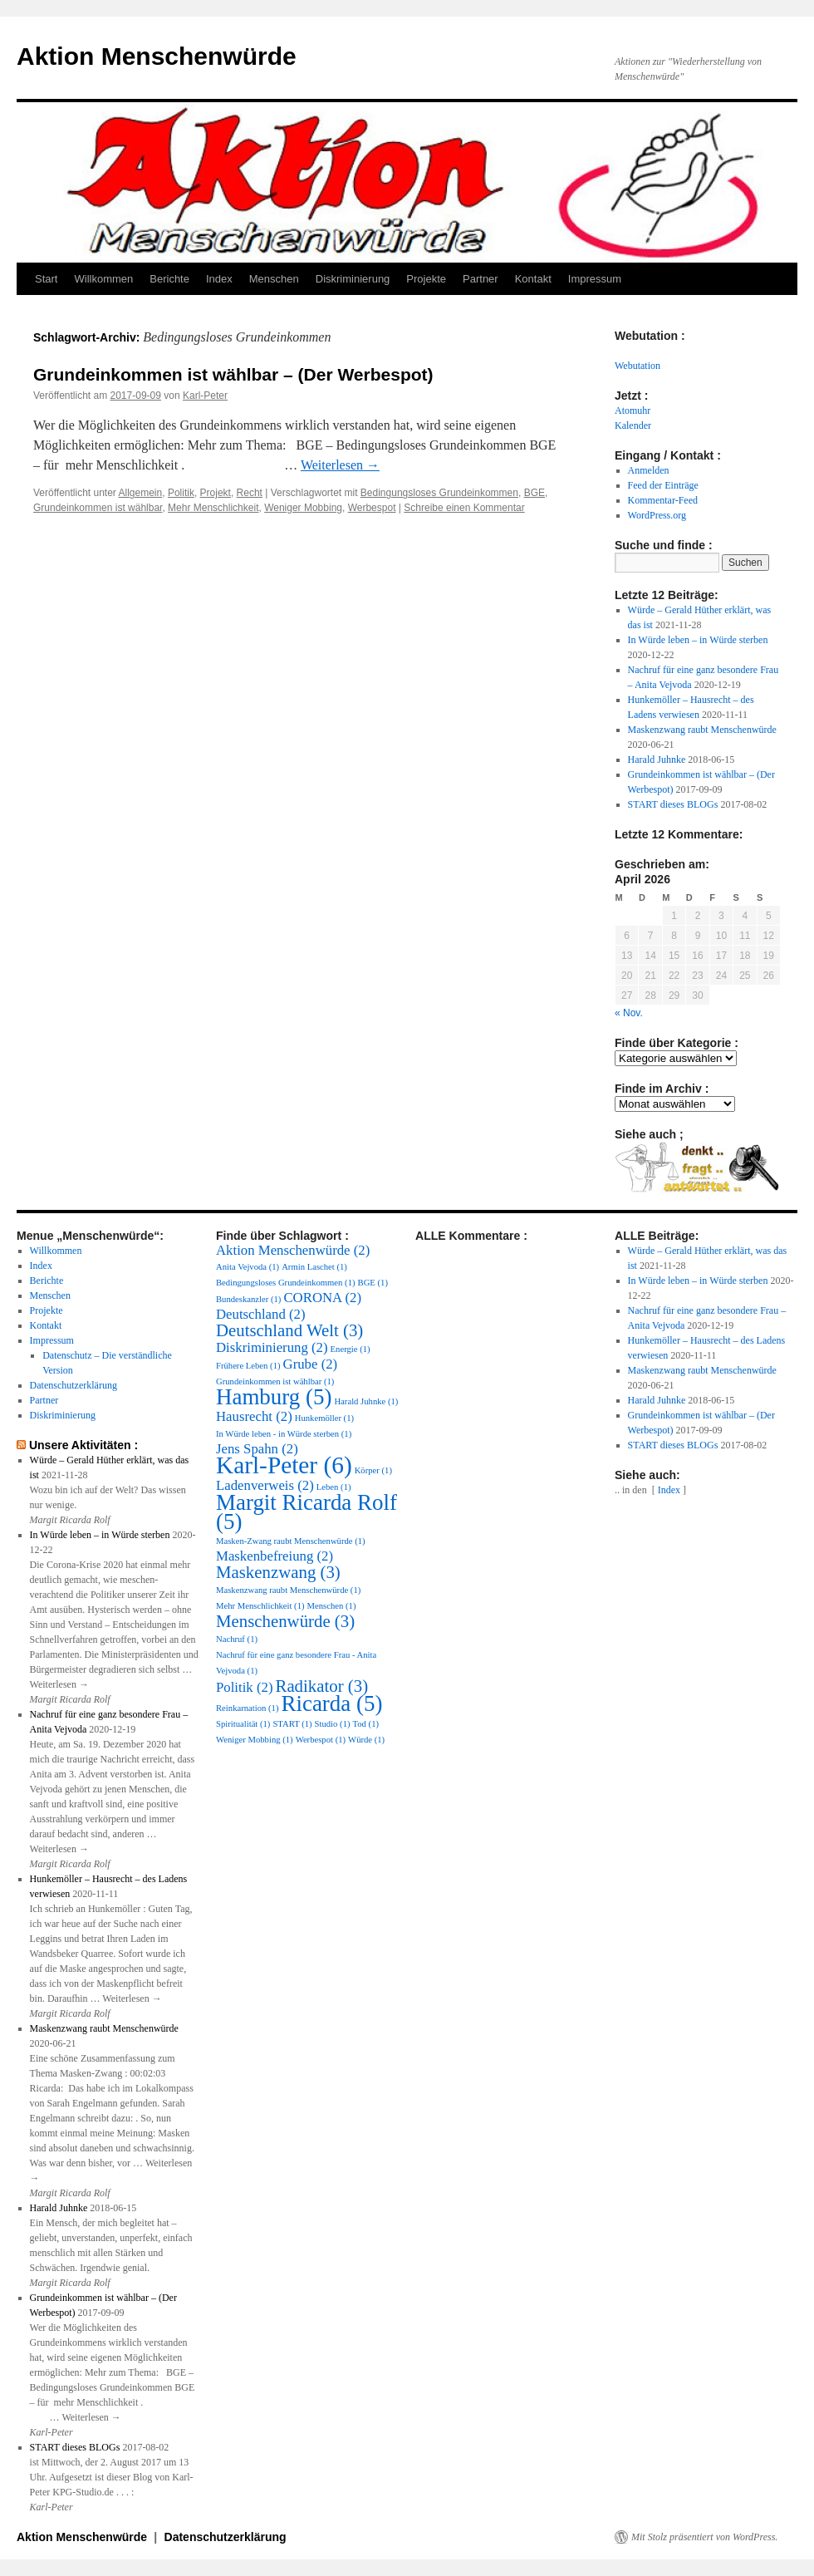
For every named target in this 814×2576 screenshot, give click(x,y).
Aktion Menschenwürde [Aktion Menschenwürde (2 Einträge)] (293, 1250)
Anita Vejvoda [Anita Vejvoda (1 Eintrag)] (247, 1266)
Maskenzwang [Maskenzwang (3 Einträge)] (278, 1572)
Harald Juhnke (657, 759)
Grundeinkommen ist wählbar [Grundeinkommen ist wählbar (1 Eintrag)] (275, 1381)
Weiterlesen (340, 465)
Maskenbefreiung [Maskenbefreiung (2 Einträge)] (274, 1556)
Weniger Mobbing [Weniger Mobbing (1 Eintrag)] (254, 1739)
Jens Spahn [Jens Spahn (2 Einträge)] (257, 1449)
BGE (534, 493)
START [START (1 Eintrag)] (291, 1723)
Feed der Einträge (663, 485)
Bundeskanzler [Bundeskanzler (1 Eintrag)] (248, 1299)
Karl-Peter (205, 395)
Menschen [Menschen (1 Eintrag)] (331, 1605)
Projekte (426, 279)
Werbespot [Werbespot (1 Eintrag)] (321, 1739)
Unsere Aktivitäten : (83, 1445)
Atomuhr (632, 410)
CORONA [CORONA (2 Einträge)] (322, 1297)
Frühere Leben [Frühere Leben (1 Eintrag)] (248, 1365)
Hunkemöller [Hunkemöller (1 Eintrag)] (324, 1418)
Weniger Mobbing (303, 508)
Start (46, 279)
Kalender (633, 425)
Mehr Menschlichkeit (213, 508)
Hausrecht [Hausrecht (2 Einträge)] (254, 1416)
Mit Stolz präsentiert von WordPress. (704, 2537)
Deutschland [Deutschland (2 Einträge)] (261, 1314)
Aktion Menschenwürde (157, 56)
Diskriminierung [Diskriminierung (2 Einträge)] (272, 1347)
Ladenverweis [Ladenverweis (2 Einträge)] (265, 1485)
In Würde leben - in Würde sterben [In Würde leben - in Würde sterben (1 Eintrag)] (283, 1433)
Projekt (215, 493)
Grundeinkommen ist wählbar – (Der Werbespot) (233, 374)
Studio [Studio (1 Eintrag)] (333, 1723)
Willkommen (103, 279)
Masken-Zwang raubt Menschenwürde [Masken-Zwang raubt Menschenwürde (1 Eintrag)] (290, 1541)
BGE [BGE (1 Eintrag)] (373, 1282)
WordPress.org (657, 515)
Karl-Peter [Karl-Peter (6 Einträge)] (284, 1465)
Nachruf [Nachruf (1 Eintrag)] (236, 1639)
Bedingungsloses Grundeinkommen (439, 493)
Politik (181, 493)
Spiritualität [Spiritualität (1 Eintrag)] (243, 1723)
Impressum (594, 279)
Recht (249, 493)
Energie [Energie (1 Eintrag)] (350, 1349)
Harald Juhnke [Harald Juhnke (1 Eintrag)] (366, 1401)
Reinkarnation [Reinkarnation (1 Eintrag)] (247, 1708)
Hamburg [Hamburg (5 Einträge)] (273, 1396)
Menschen (274, 279)
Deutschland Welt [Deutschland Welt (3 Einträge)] (289, 1330)
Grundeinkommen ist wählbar (97, 508)
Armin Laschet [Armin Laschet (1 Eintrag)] (314, 1266)
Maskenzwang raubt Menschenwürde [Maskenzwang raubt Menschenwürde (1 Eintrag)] (288, 1590)
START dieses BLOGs (673, 804)
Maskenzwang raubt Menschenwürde (702, 729)
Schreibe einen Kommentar (464, 508)
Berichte (169, 279)
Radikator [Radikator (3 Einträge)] (321, 1686)
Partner (480, 279)
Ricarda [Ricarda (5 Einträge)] (331, 1703)
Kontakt (533, 279)
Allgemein (141, 493)
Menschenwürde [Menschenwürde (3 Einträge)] (285, 1621)
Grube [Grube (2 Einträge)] (310, 1364)
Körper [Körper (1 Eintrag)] (373, 1470)
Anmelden (648, 470)
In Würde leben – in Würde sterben (698, 640)
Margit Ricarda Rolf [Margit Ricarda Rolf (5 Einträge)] (306, 1512)
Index (219, 279)
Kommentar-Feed (663, 500)
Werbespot (372, 508)
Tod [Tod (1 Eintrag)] (366, 1723)
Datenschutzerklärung (73, 1385)
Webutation (637, 365)
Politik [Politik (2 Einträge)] (244, 1687)
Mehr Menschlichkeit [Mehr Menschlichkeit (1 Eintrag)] (260, 1605)
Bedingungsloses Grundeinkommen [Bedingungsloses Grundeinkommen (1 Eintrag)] (286, 1282)
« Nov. (629, 1013)
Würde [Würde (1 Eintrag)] (366, 1739)
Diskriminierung (353, 279)
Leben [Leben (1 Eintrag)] (333, 1487)
